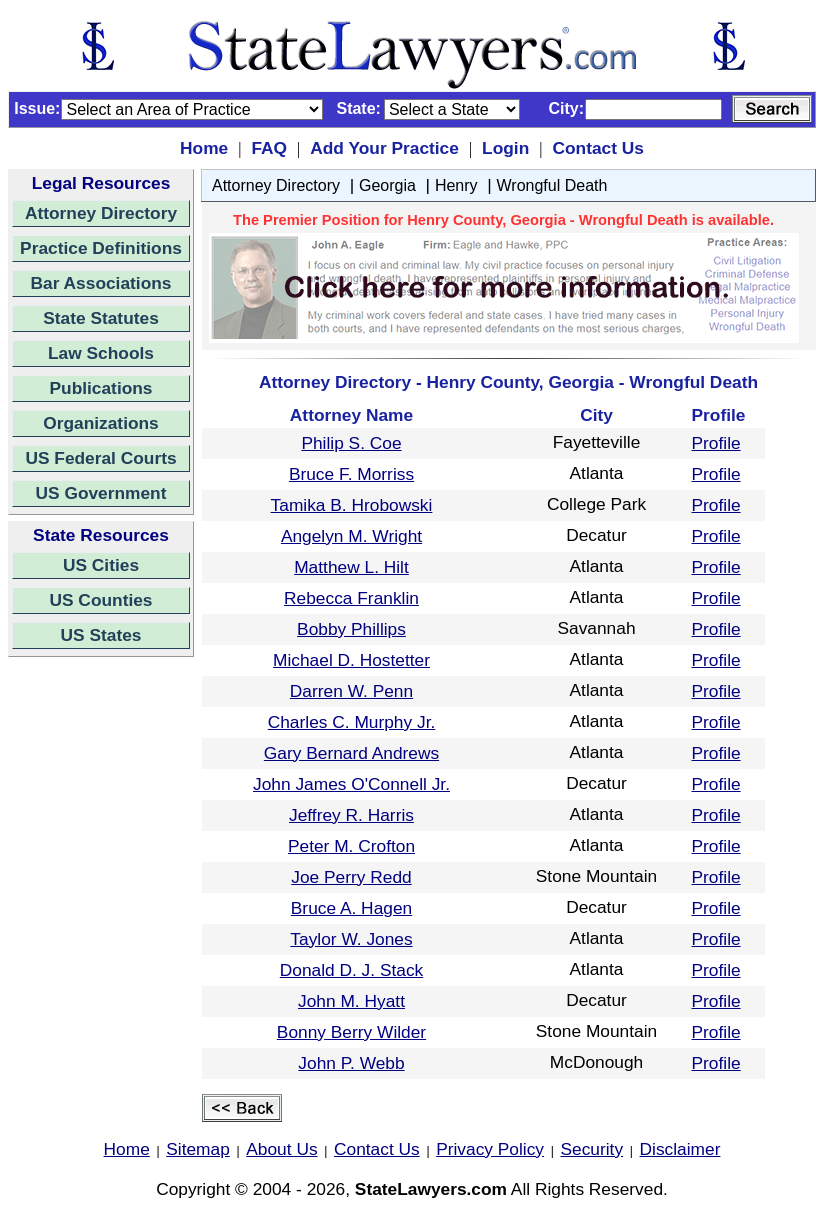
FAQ (269, 148)
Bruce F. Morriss (351, 474)
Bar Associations (101, 283)
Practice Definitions (101, 248)
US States (101, 635)
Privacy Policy (490, 1149)
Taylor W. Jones (351, 939)
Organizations (101, 423)
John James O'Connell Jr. (351, 784)
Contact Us (597, 148)
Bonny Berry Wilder (351, 1032)
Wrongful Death (552, 185)
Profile (716, 443)
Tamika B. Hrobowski (352, 505)
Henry (456, 185)
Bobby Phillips (351, 629)
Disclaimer (680, 1149)
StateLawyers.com (431, 1189)
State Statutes (101, 318)
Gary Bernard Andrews (351, 753)
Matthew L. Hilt (351, 567)
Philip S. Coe (351, 443)
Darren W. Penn (351, 691)
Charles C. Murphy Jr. (352, 722)
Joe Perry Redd (351, 877)
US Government (101, 493)
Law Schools (101, 353)
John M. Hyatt (351, 1001)
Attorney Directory (101, 213)
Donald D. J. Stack (352, 970)
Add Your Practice (384, 148)
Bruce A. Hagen (351, 908)
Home (204, 148)
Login (505, 148)
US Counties (100, 600)
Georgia (387, 185)
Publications (100, 388)
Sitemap (198, 1149)
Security (592, 1149)
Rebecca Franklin (351, 598)
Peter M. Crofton (351, 846)
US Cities (101, 565)
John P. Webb (351, 1063)
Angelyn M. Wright (351, 536)
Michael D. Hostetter (351, 660)
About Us (281, 1149)
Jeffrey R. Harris (351, 815)
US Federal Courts (100, 458)
